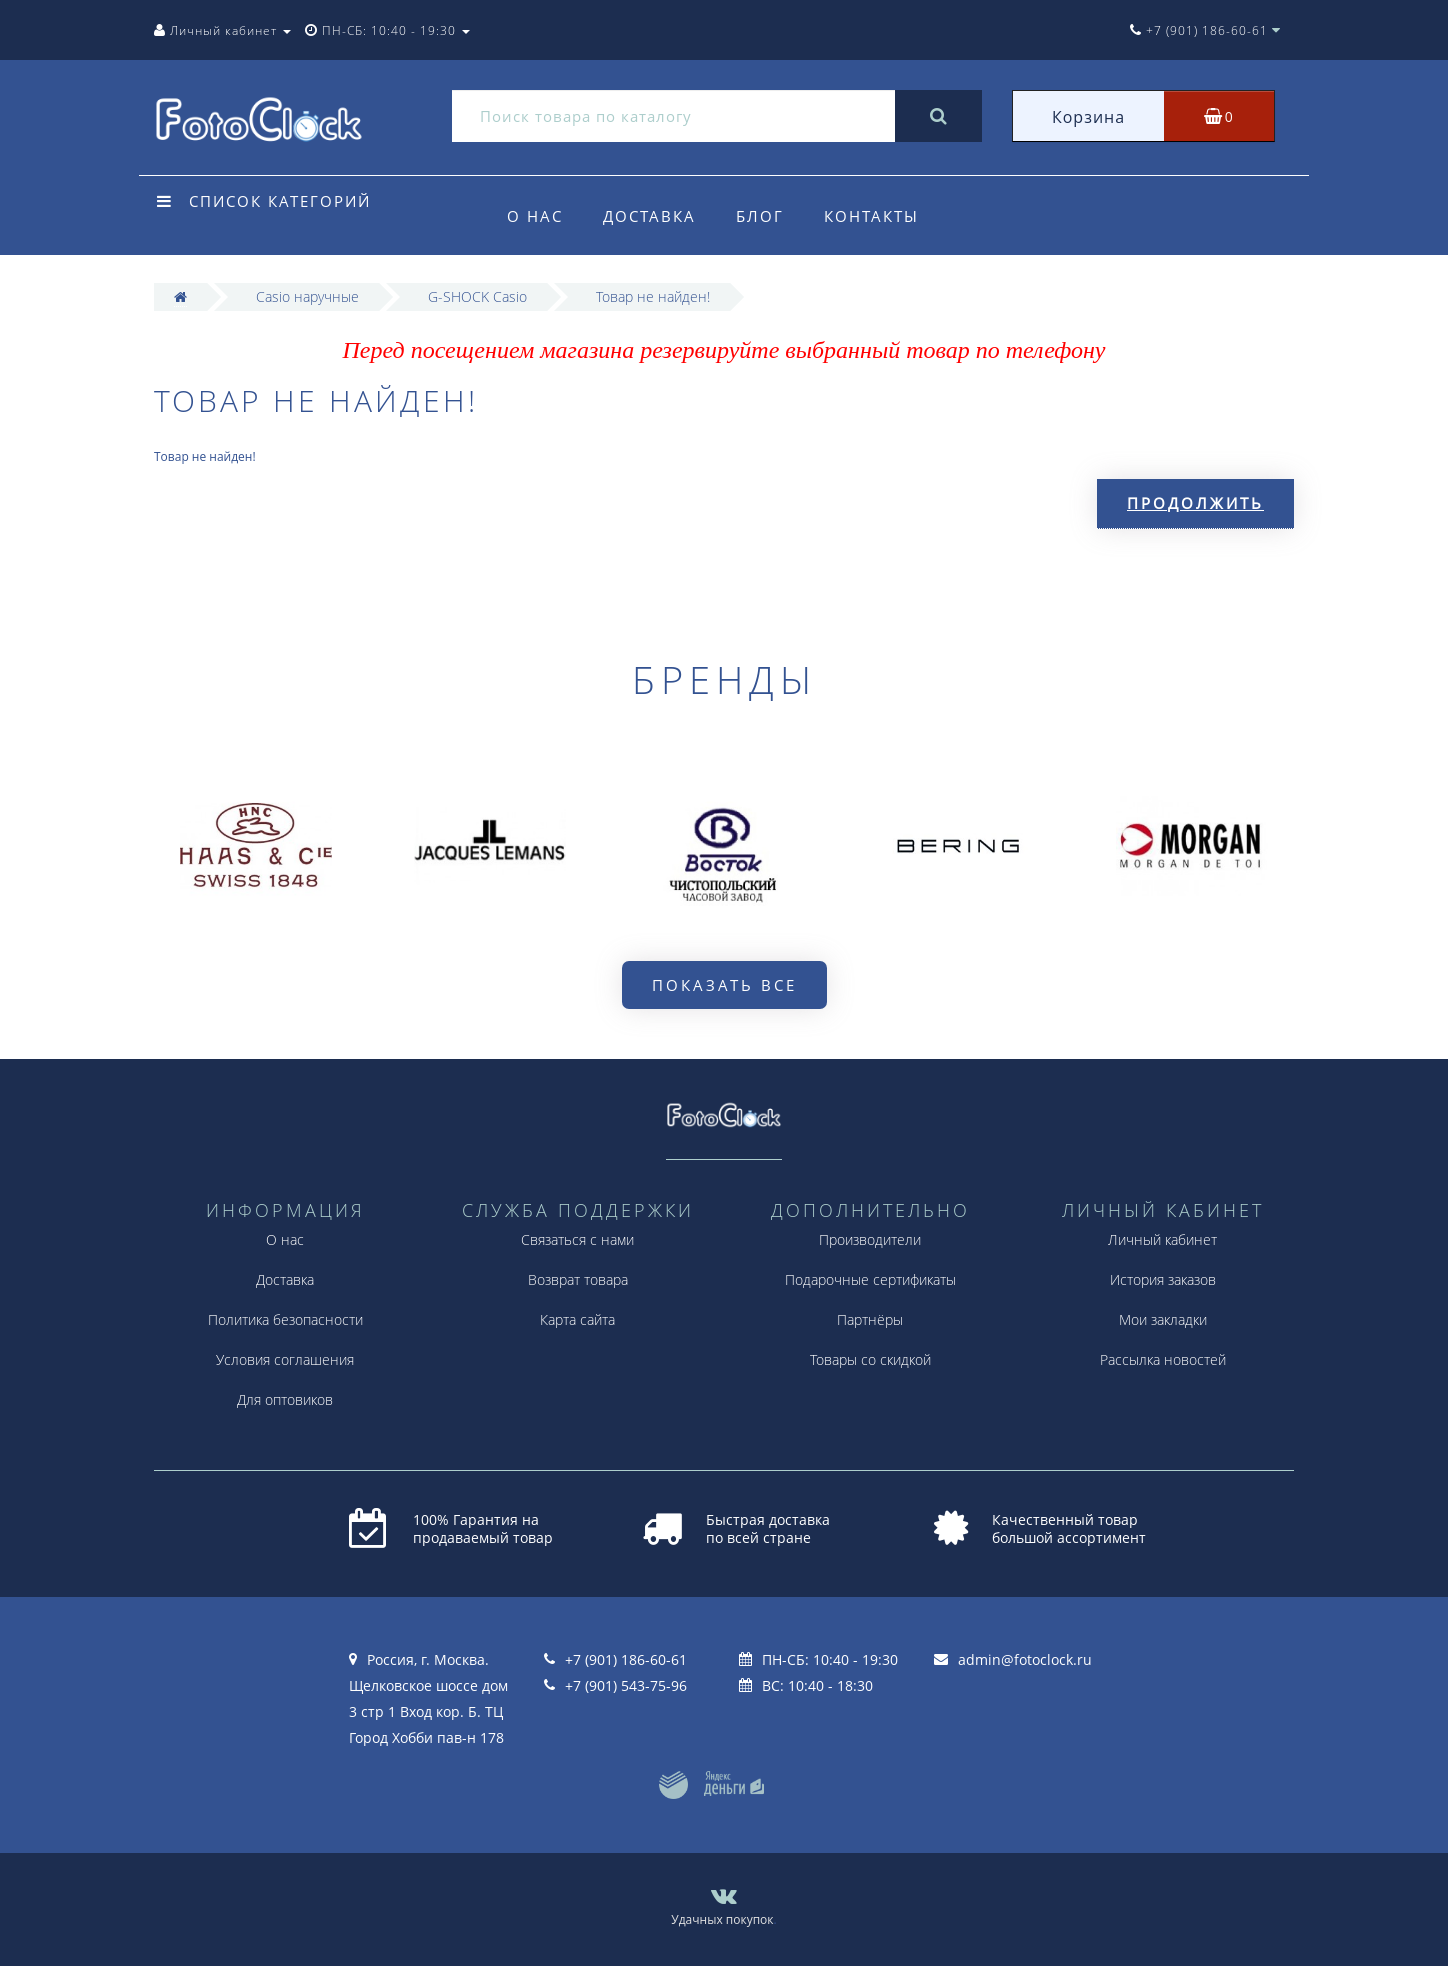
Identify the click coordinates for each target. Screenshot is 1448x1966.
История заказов (1163, 1279)
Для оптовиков (285, 1399)
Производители (870, 1239)
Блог (766, 216)
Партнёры (870, 1319)
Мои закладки (1163, 1319)
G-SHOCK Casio (477, 296)
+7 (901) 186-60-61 (626, 1659)
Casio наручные (307, 296)
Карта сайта (577, 1319)
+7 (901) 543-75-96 (626, 1685)
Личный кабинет (1162, 1239)
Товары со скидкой (870, 1359)
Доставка (652, 216)
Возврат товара (578, 1279)
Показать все (724, 985)
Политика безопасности (285, 1319)
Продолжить (1195, 503)
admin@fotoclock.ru (1025, 1659)
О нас (535, 216)
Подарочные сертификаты (870, 1279)
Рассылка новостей (1163, 1359)
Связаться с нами (577, 1239)
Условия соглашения (285, 1359)
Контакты (880, 216)
